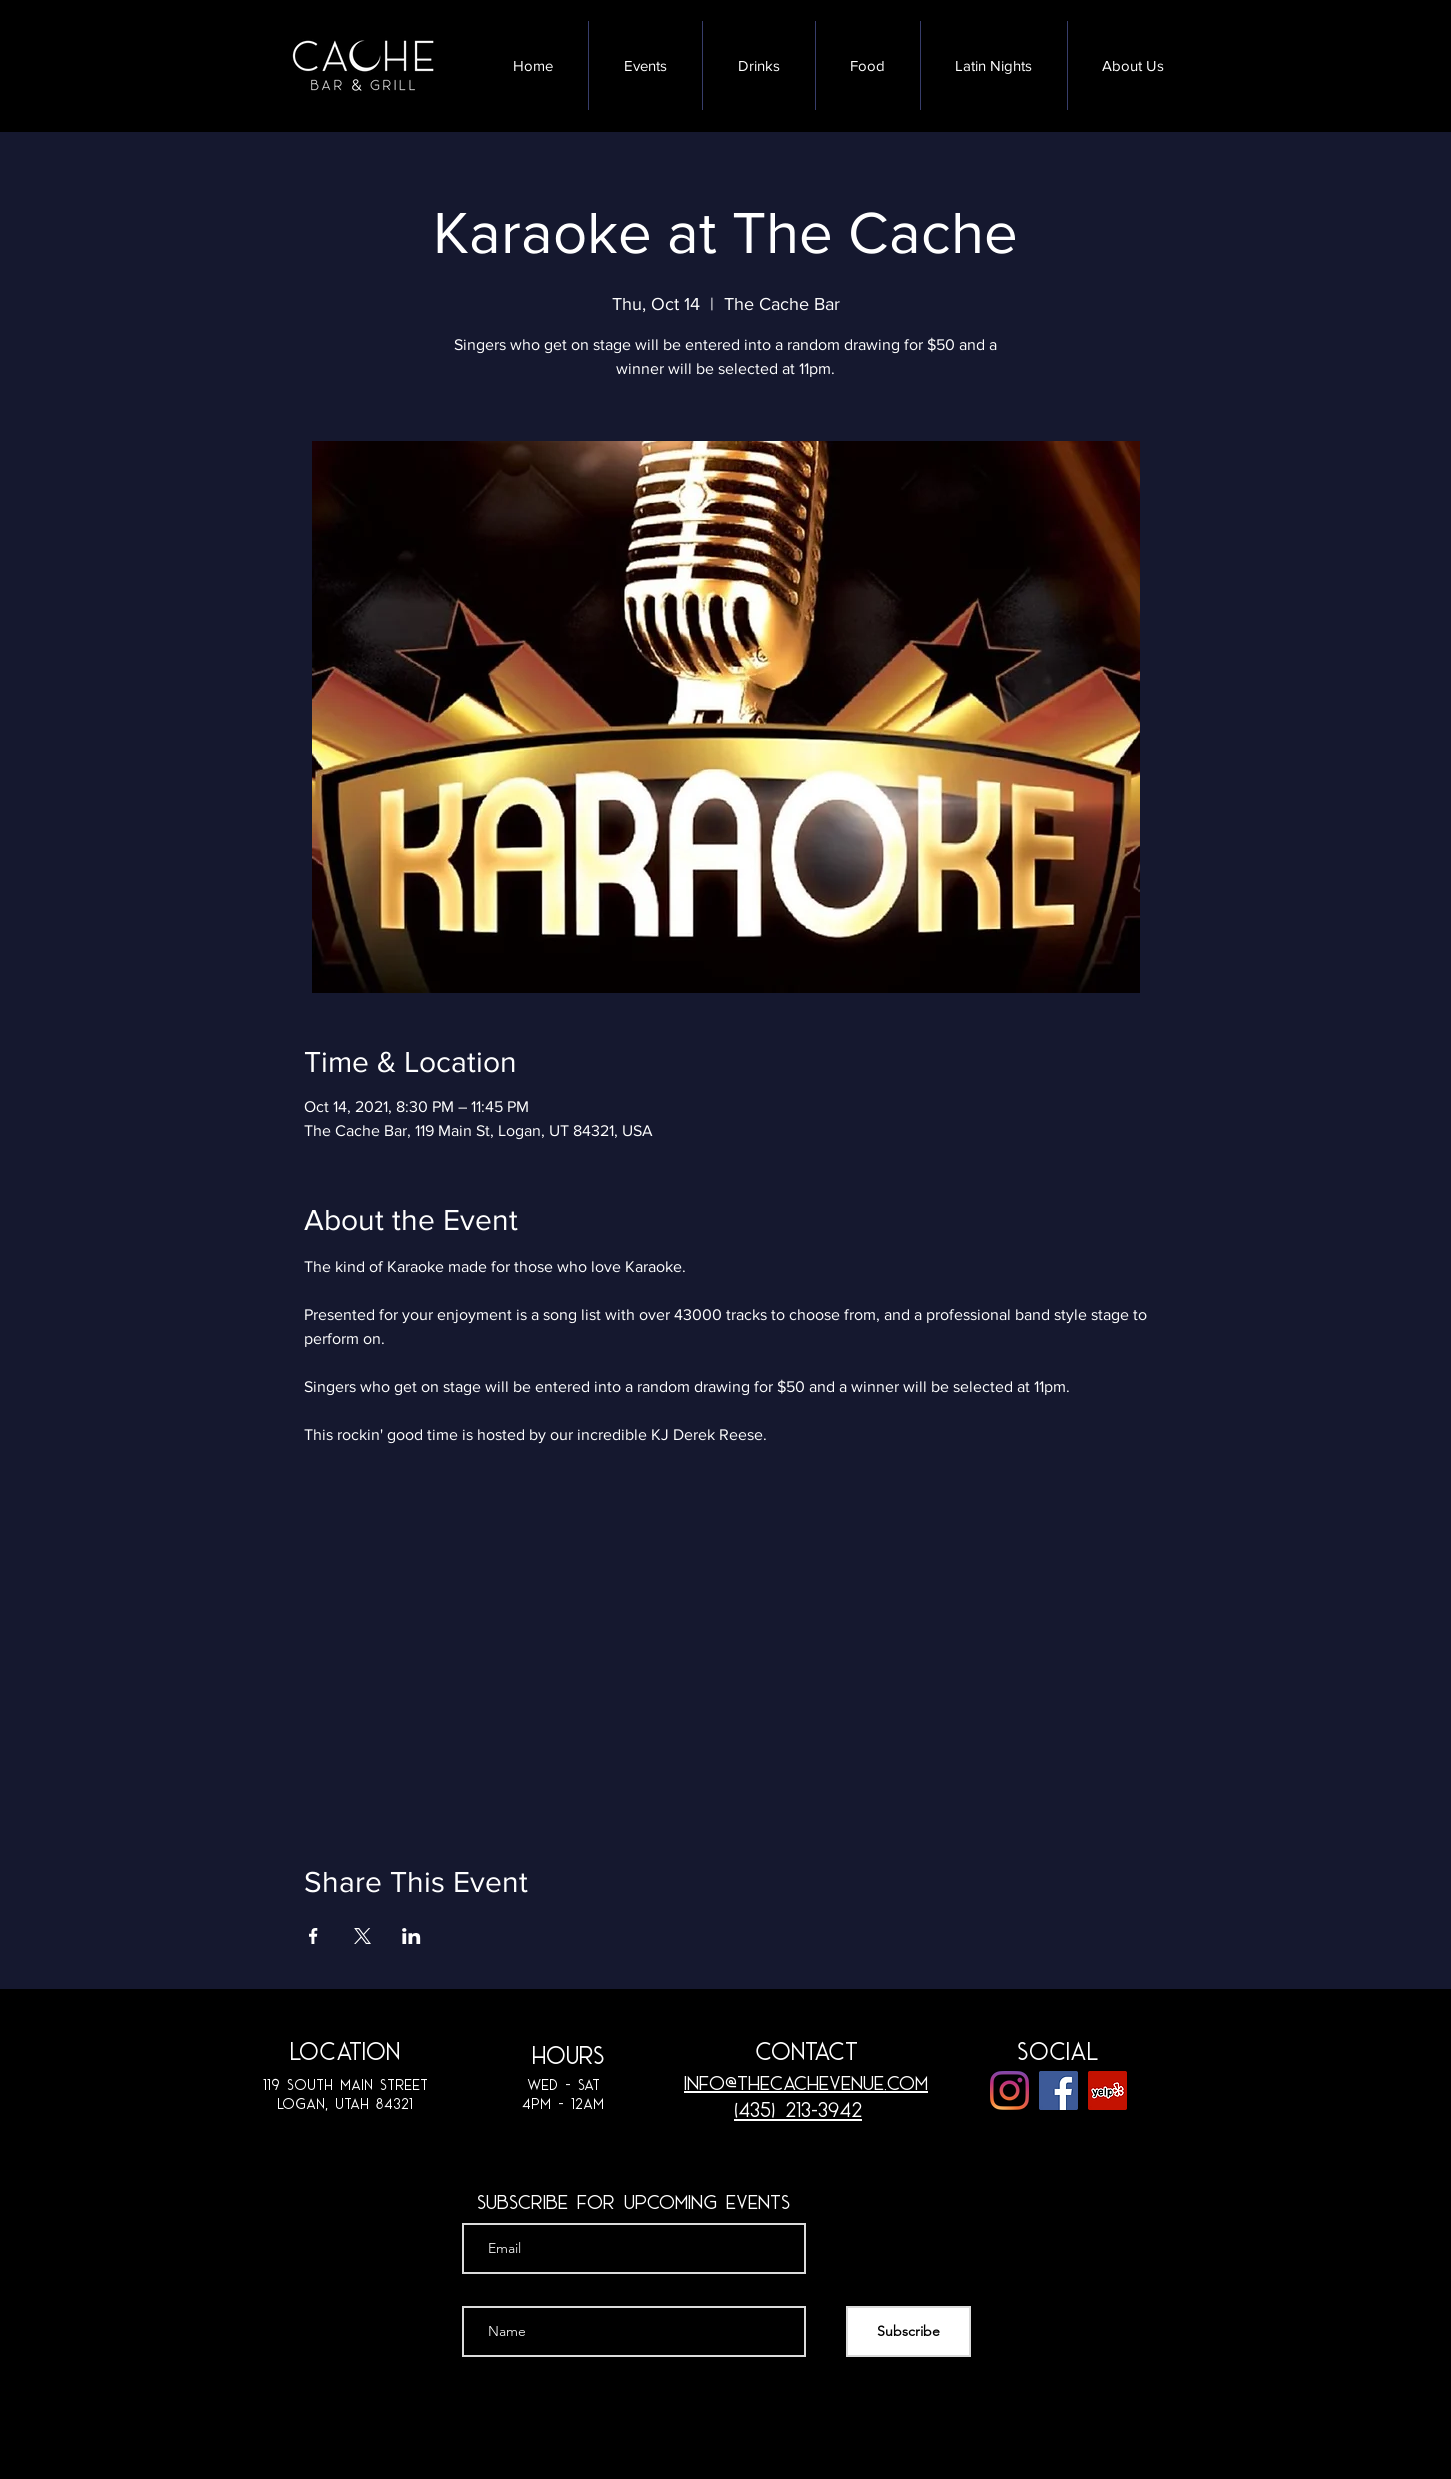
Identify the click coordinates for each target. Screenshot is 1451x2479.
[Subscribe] (908, 2331)
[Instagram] (1009, 2090)
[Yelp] (1107, 2090)
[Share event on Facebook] (313, 1936)
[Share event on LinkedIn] (411, 1936)
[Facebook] (1058, 2090)
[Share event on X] (362, 1936)
